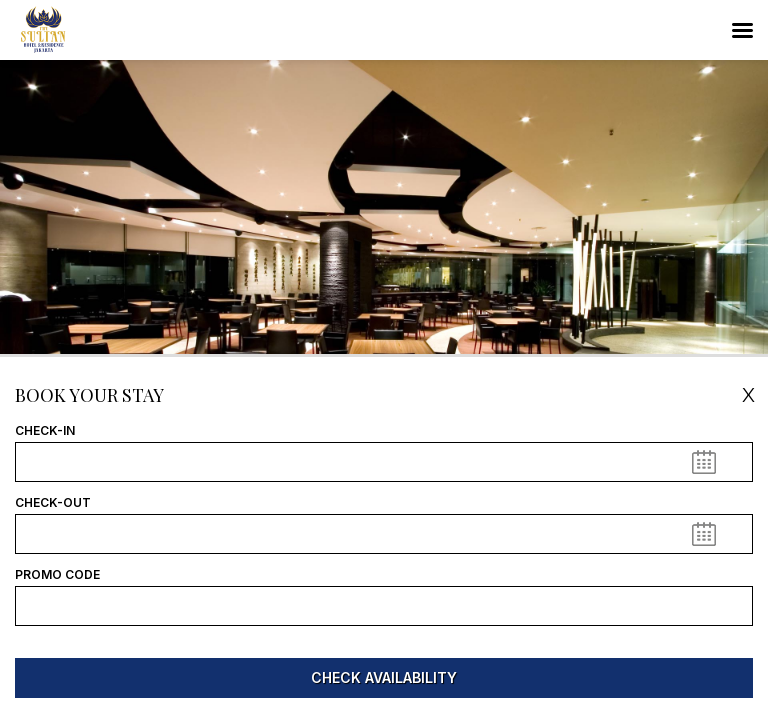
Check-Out (53, 503)
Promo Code (57, 575)
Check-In (45, 431)
